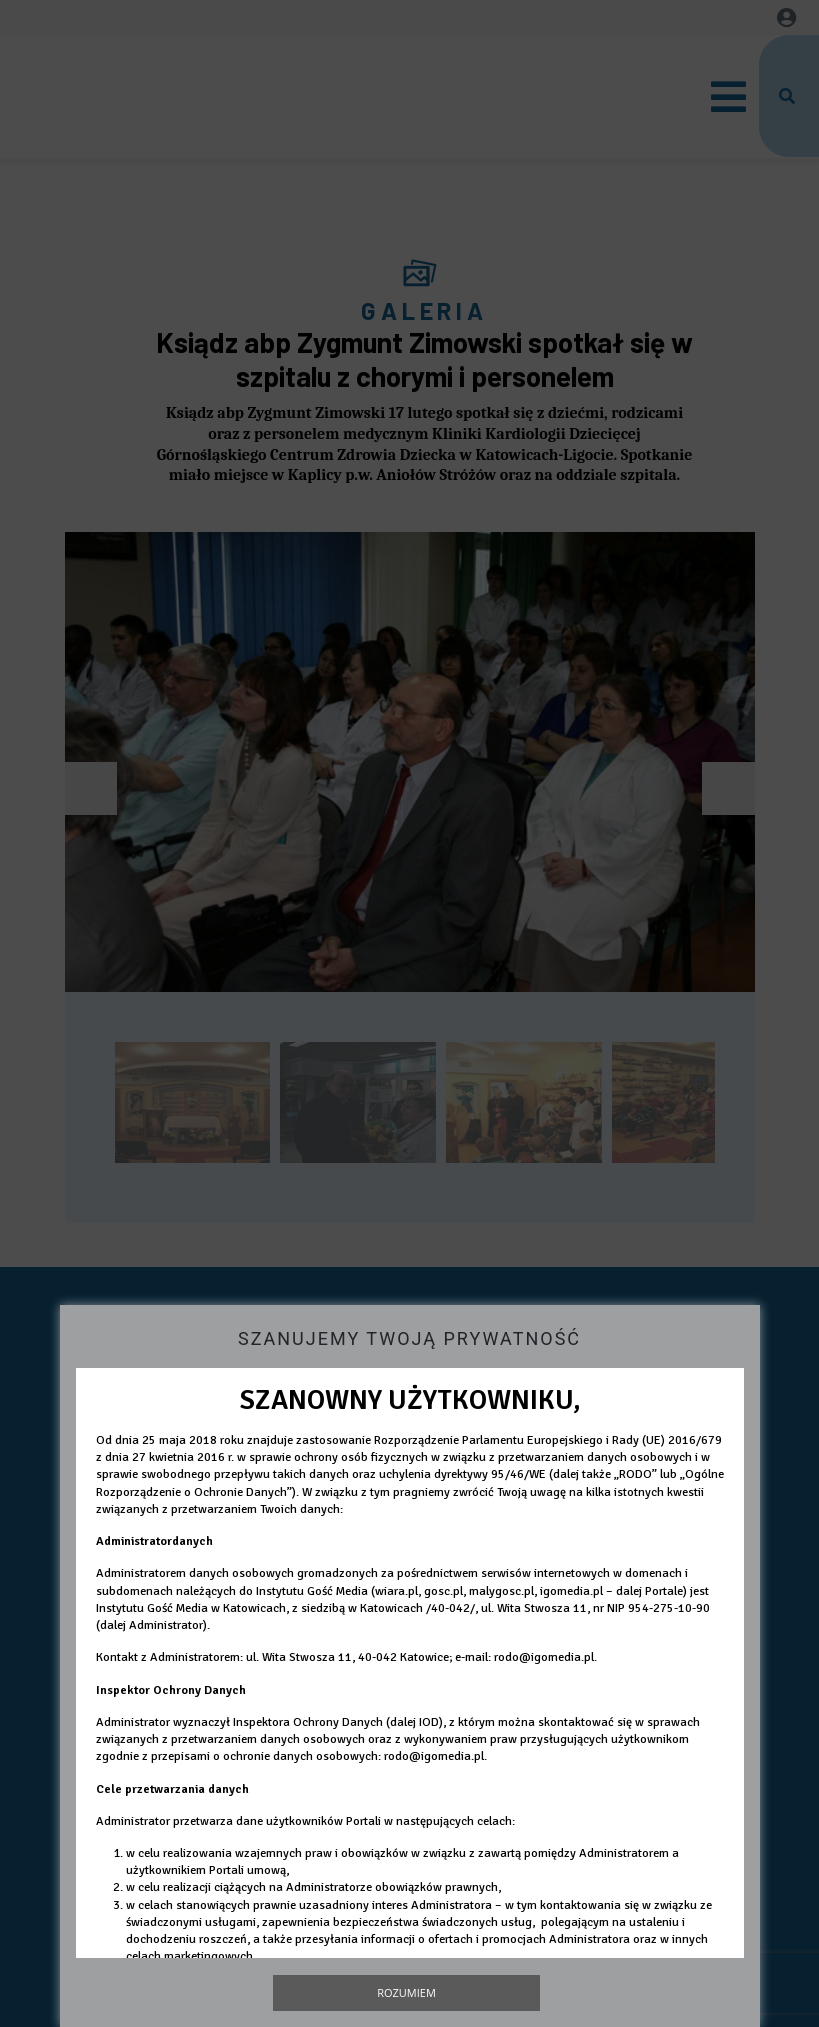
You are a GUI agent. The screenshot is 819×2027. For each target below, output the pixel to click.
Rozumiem (406, 1992)
